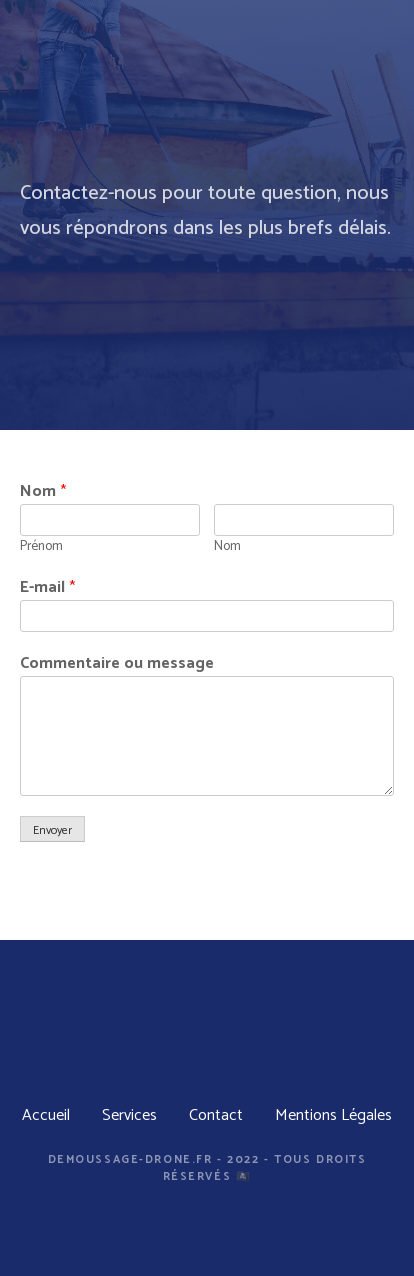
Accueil (46, 1115)
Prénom (41, 546)
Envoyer (52, 830)
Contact (216, 1115)
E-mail (47, 588)
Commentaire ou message (117, 664)
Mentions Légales (333, 1115)
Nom (43, 492)
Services (129, 1115)
